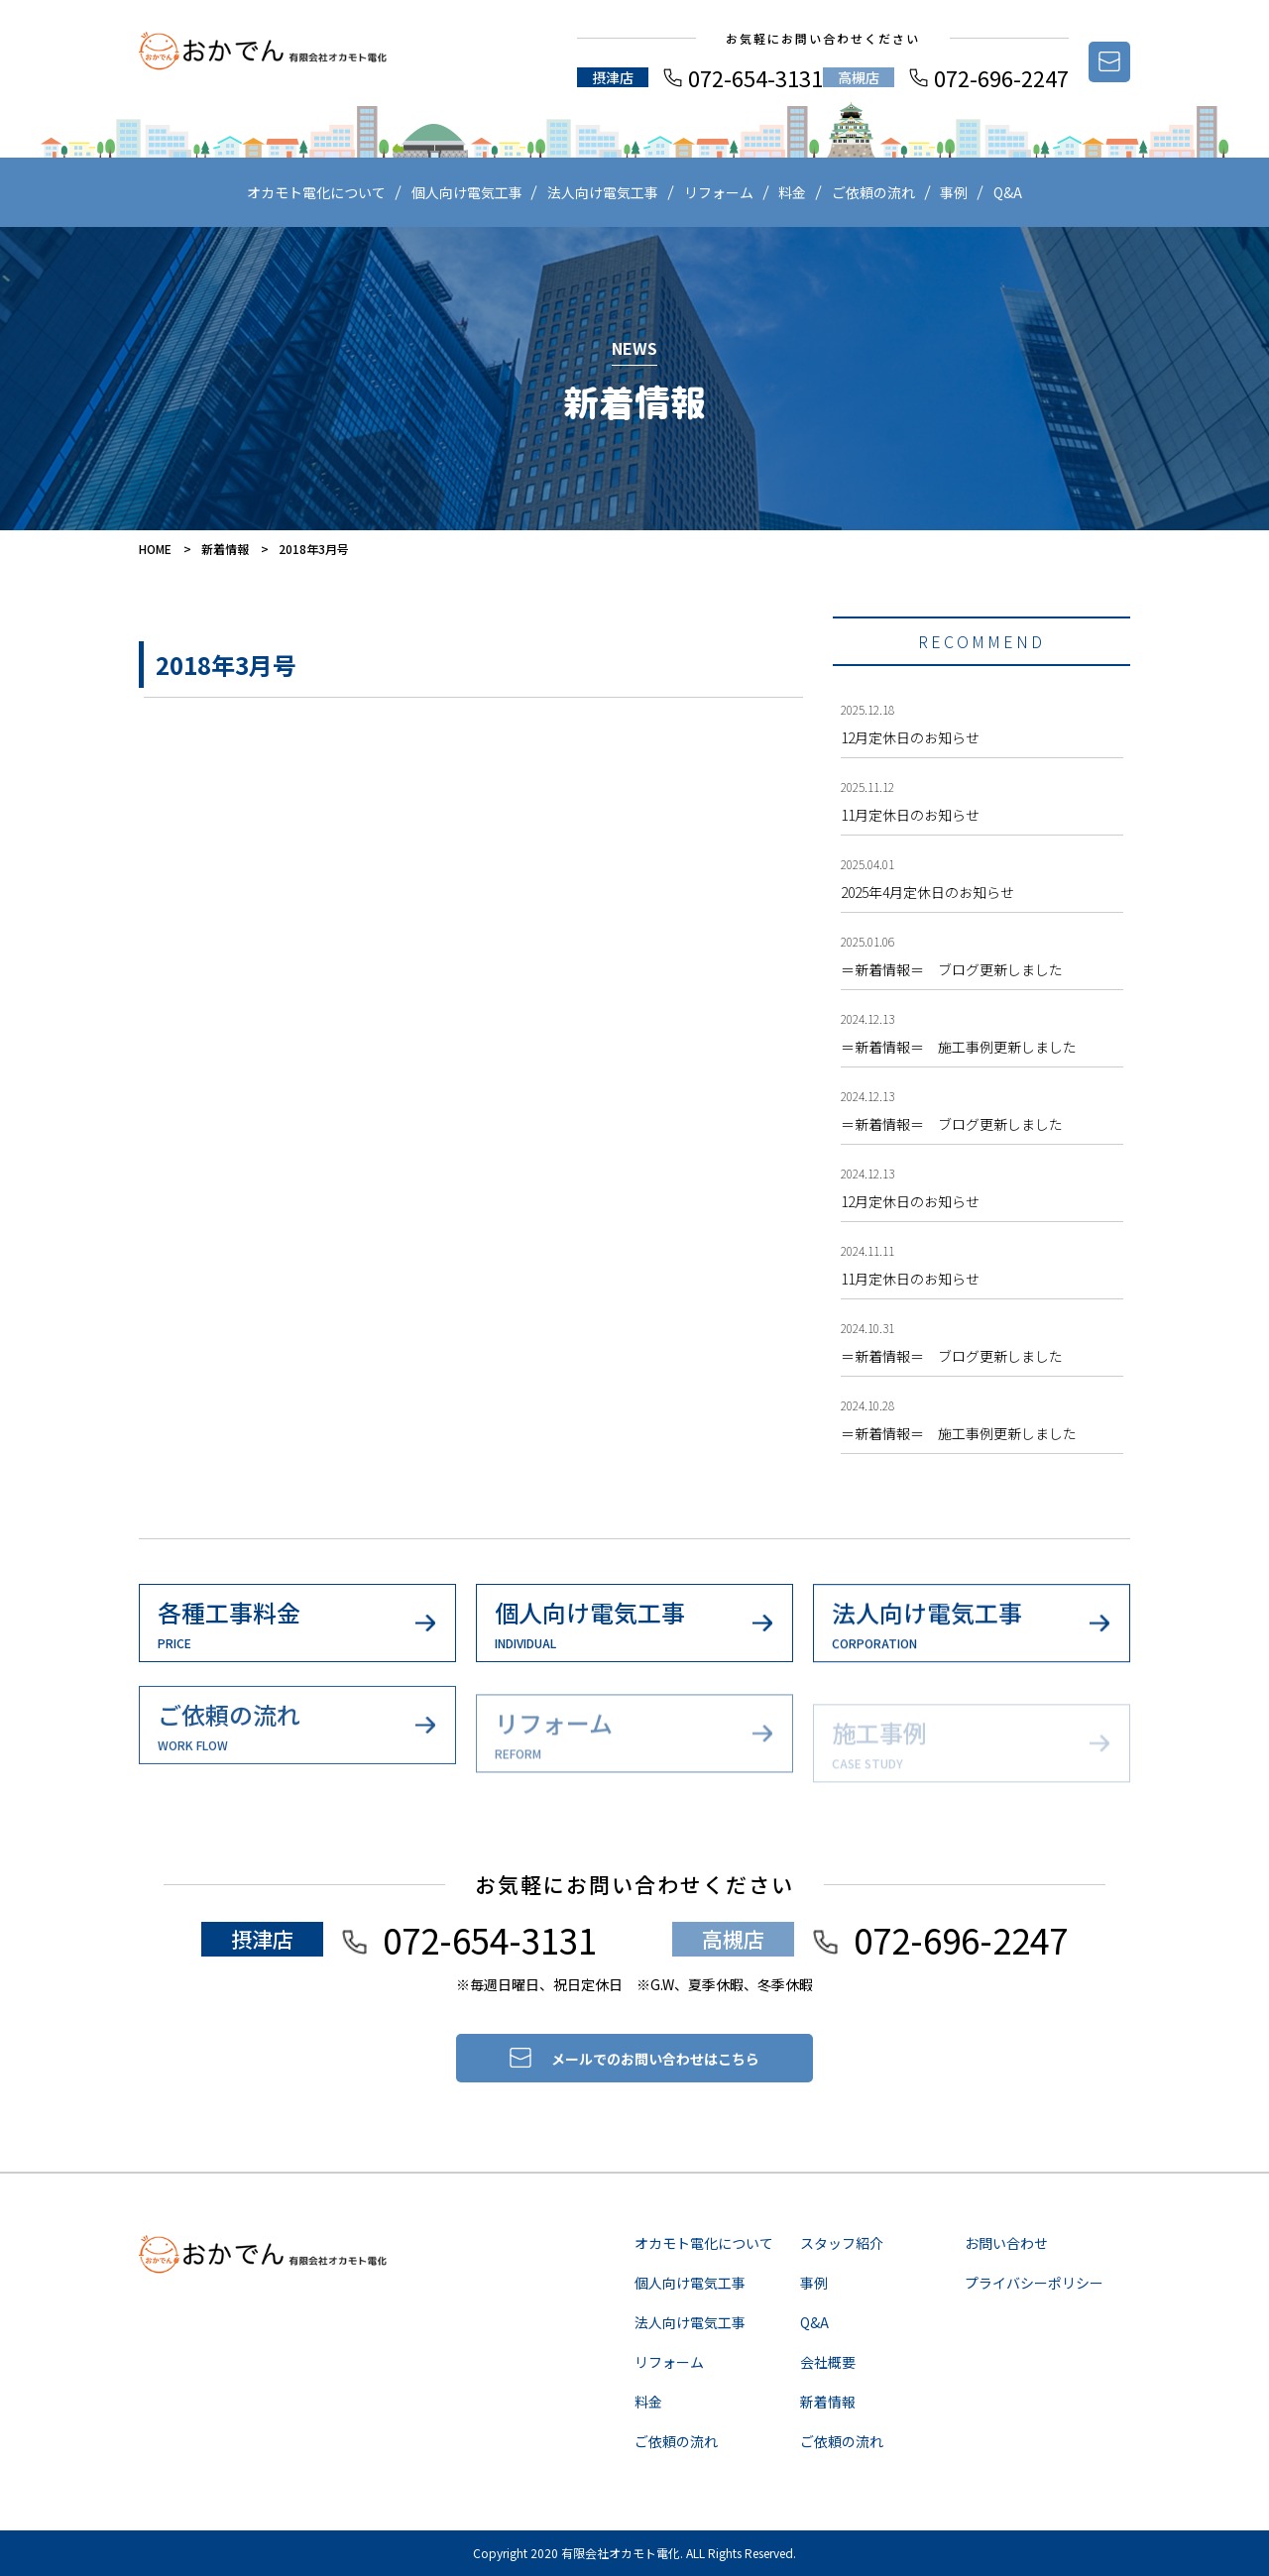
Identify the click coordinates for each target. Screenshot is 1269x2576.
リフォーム (718, 192)
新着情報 (225, 548)
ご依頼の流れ (873, 192)
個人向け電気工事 (466, 192)
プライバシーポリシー (1034, 2283)
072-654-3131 (755, 77)
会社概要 (828, 2362)
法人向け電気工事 (602, 192)
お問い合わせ (1006, 2243)
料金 (792, 192)
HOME (155, 548)
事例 (954, 192)
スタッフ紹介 (841, 2243)
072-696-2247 (1001, 77)
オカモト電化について (316, 192)
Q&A (1007, 192)
